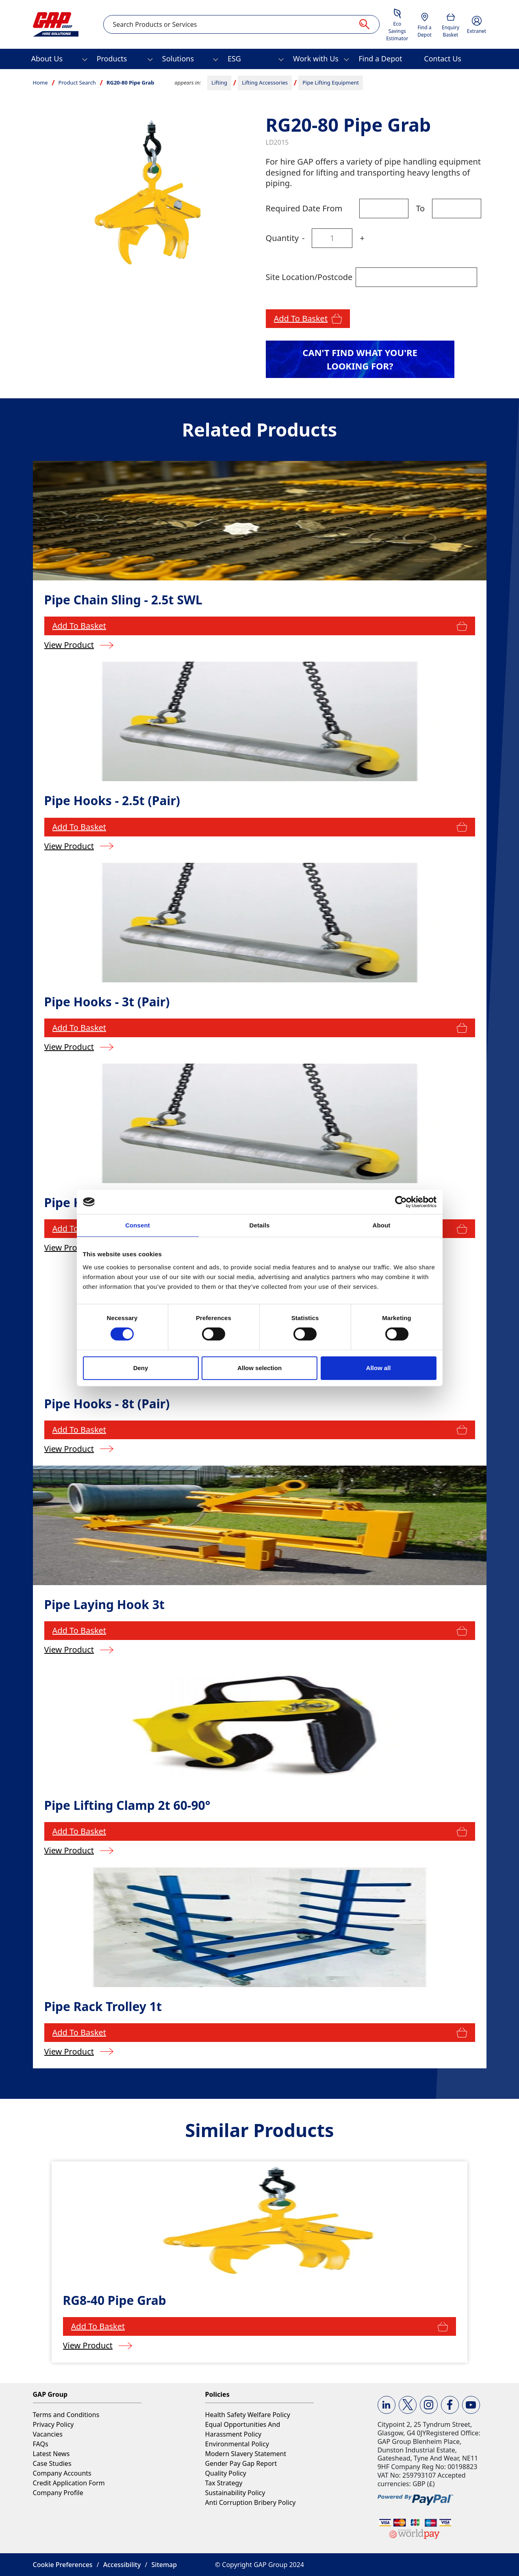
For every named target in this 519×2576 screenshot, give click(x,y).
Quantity (282, 237)
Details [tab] (260, 1225)
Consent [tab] (137, 1225)
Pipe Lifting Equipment (330, 82)
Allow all (378, 1367)
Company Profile (58, 2492)
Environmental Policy (237, 2443)
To (420, 208)
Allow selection (259, 1367)
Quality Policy (225, 2473)
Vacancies (48, 2434)
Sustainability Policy (235, 2492)
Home (40, 82)
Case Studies (52, 2463)
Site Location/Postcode (309, 277)
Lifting (219, 82)
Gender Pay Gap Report (241, 2463)
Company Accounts (62, 2473)
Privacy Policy (53, 2424)
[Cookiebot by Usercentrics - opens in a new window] (400, 1202)
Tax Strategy (224, 2482)
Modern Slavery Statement (246, 2453)
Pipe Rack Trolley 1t (103, 2006)
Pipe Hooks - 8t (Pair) (107, 1404)
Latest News (51, 2453)
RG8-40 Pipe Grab (114, 2300)
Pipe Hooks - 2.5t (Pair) (112, 800)
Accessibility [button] (122, 2564)
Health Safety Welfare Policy (247, 2414)
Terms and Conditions (66, 2414)
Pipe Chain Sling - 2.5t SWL (123, 600)
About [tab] (382, 1225)
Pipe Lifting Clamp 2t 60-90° (127, 1805)
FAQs (40, 2443)
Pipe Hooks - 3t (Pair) (107, 1002)
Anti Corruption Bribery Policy (250, 2502)
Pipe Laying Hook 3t (104, 1604)
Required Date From (304, 208)
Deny (140, 1367)
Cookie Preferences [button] (63, 2564)
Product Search (77, 82)
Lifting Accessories (265, 82)
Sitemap (164, 2564)
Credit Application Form (69, 2482)
